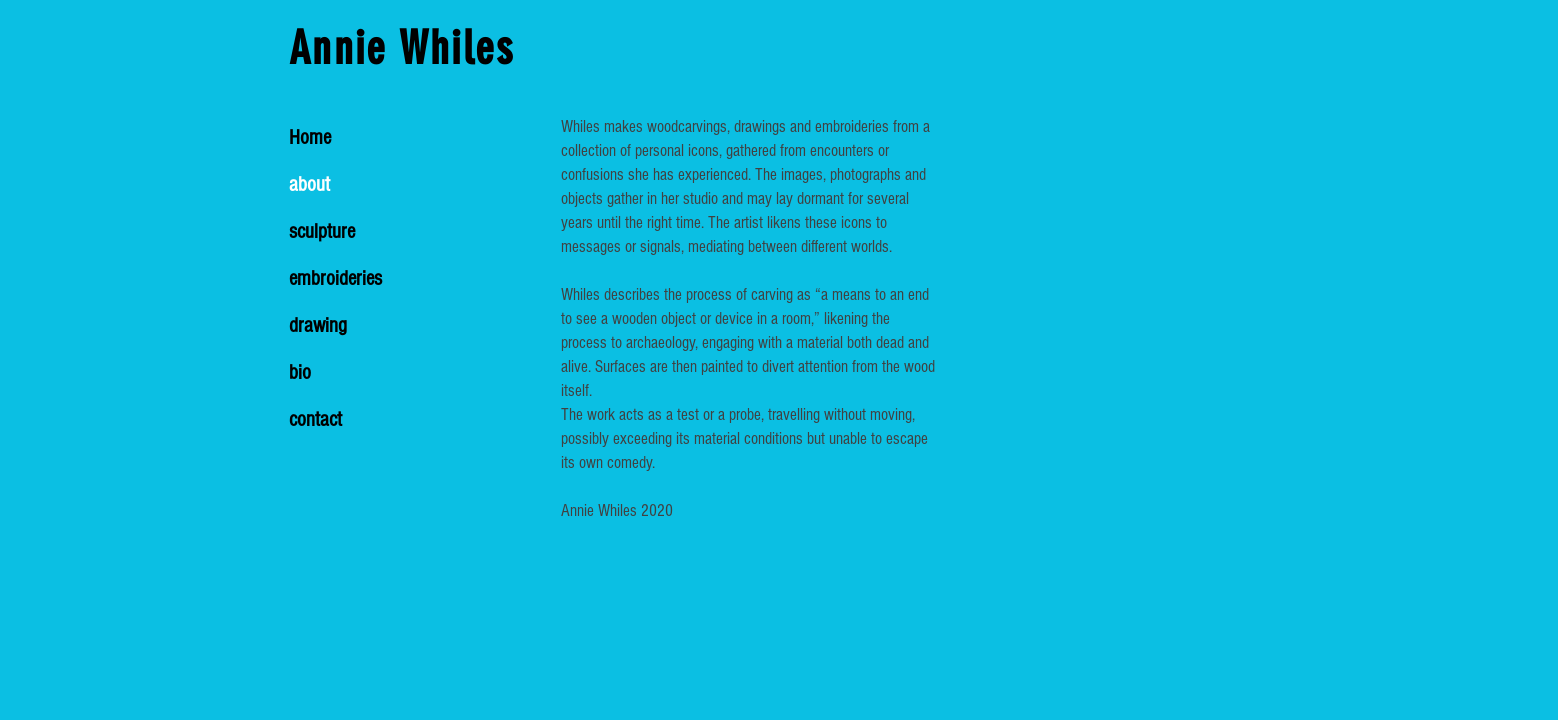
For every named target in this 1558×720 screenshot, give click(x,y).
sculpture (322, 231)
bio (300, 372)
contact (315, 419)
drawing (318, 325)
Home (310, 137)
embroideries (335, 278)
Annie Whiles (402, 48)
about (309, 184)
